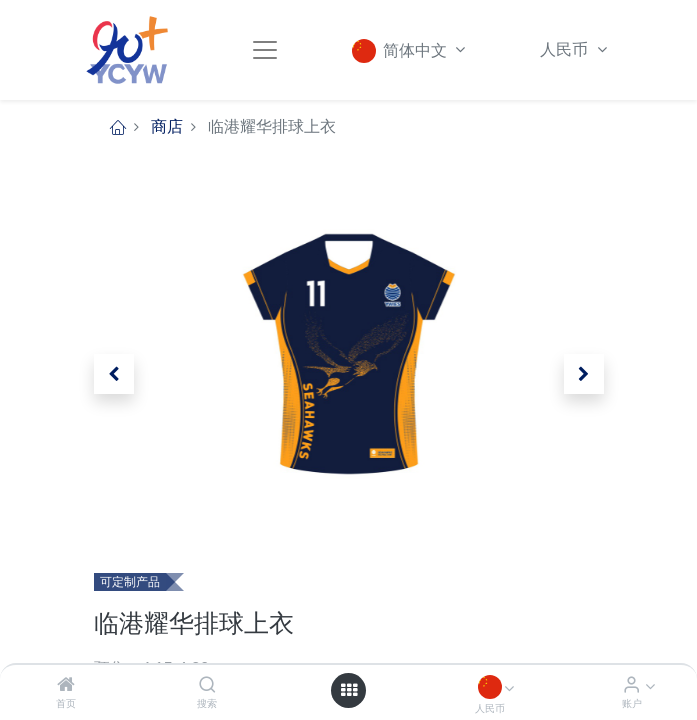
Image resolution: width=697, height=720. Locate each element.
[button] (114, 374)
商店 (167, 126)
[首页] (66, 685)
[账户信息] (631, 685)
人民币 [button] (566, 49)
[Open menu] (349, 690)
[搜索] (207, 685)
